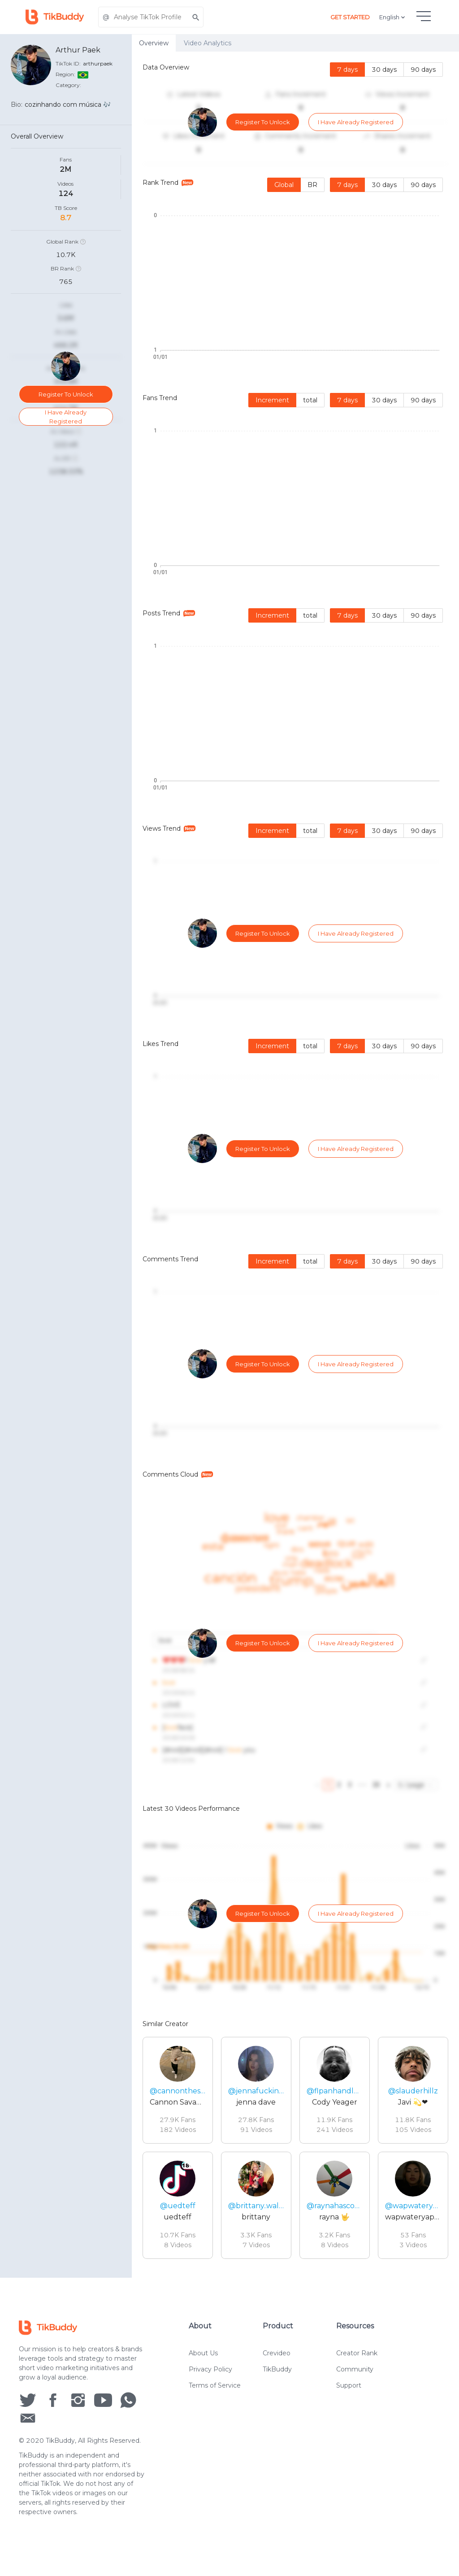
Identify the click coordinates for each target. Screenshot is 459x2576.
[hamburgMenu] (423, 16)
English (393, 17)
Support (348, 2416)
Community (354, 2400)
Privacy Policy (210, 2400)
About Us (203, 2384)
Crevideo (276, 2384)
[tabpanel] (295, 1165)
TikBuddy (277, 2400)
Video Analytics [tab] (207, 43)
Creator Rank (356, 2384)
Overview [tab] (154, 43)
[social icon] (28, 2430)
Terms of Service (215, 2416)
